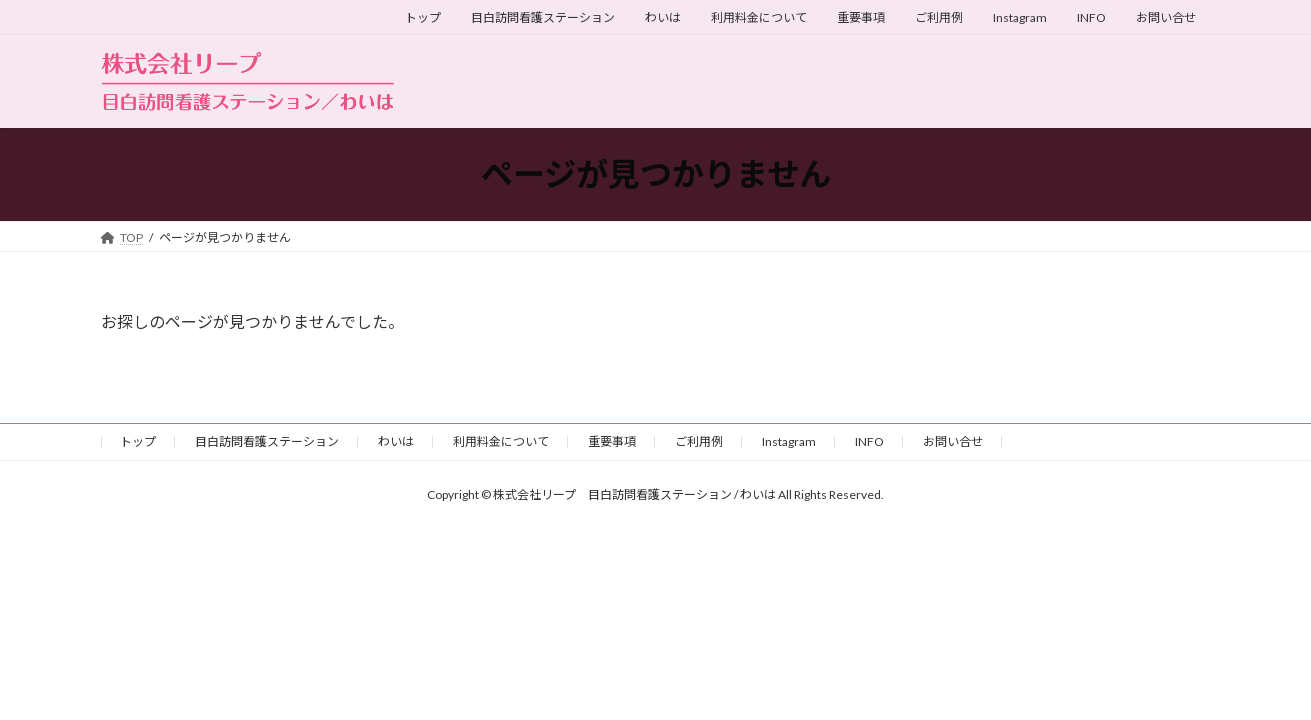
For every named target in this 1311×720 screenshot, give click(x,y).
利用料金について (759, 17)
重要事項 (861, 17)
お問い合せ (1166, 17)
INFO (1091, 17)
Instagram (1020, 17)
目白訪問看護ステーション (543, 17)
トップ (423, 17)
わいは (663, 17)
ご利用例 (939, 17)
